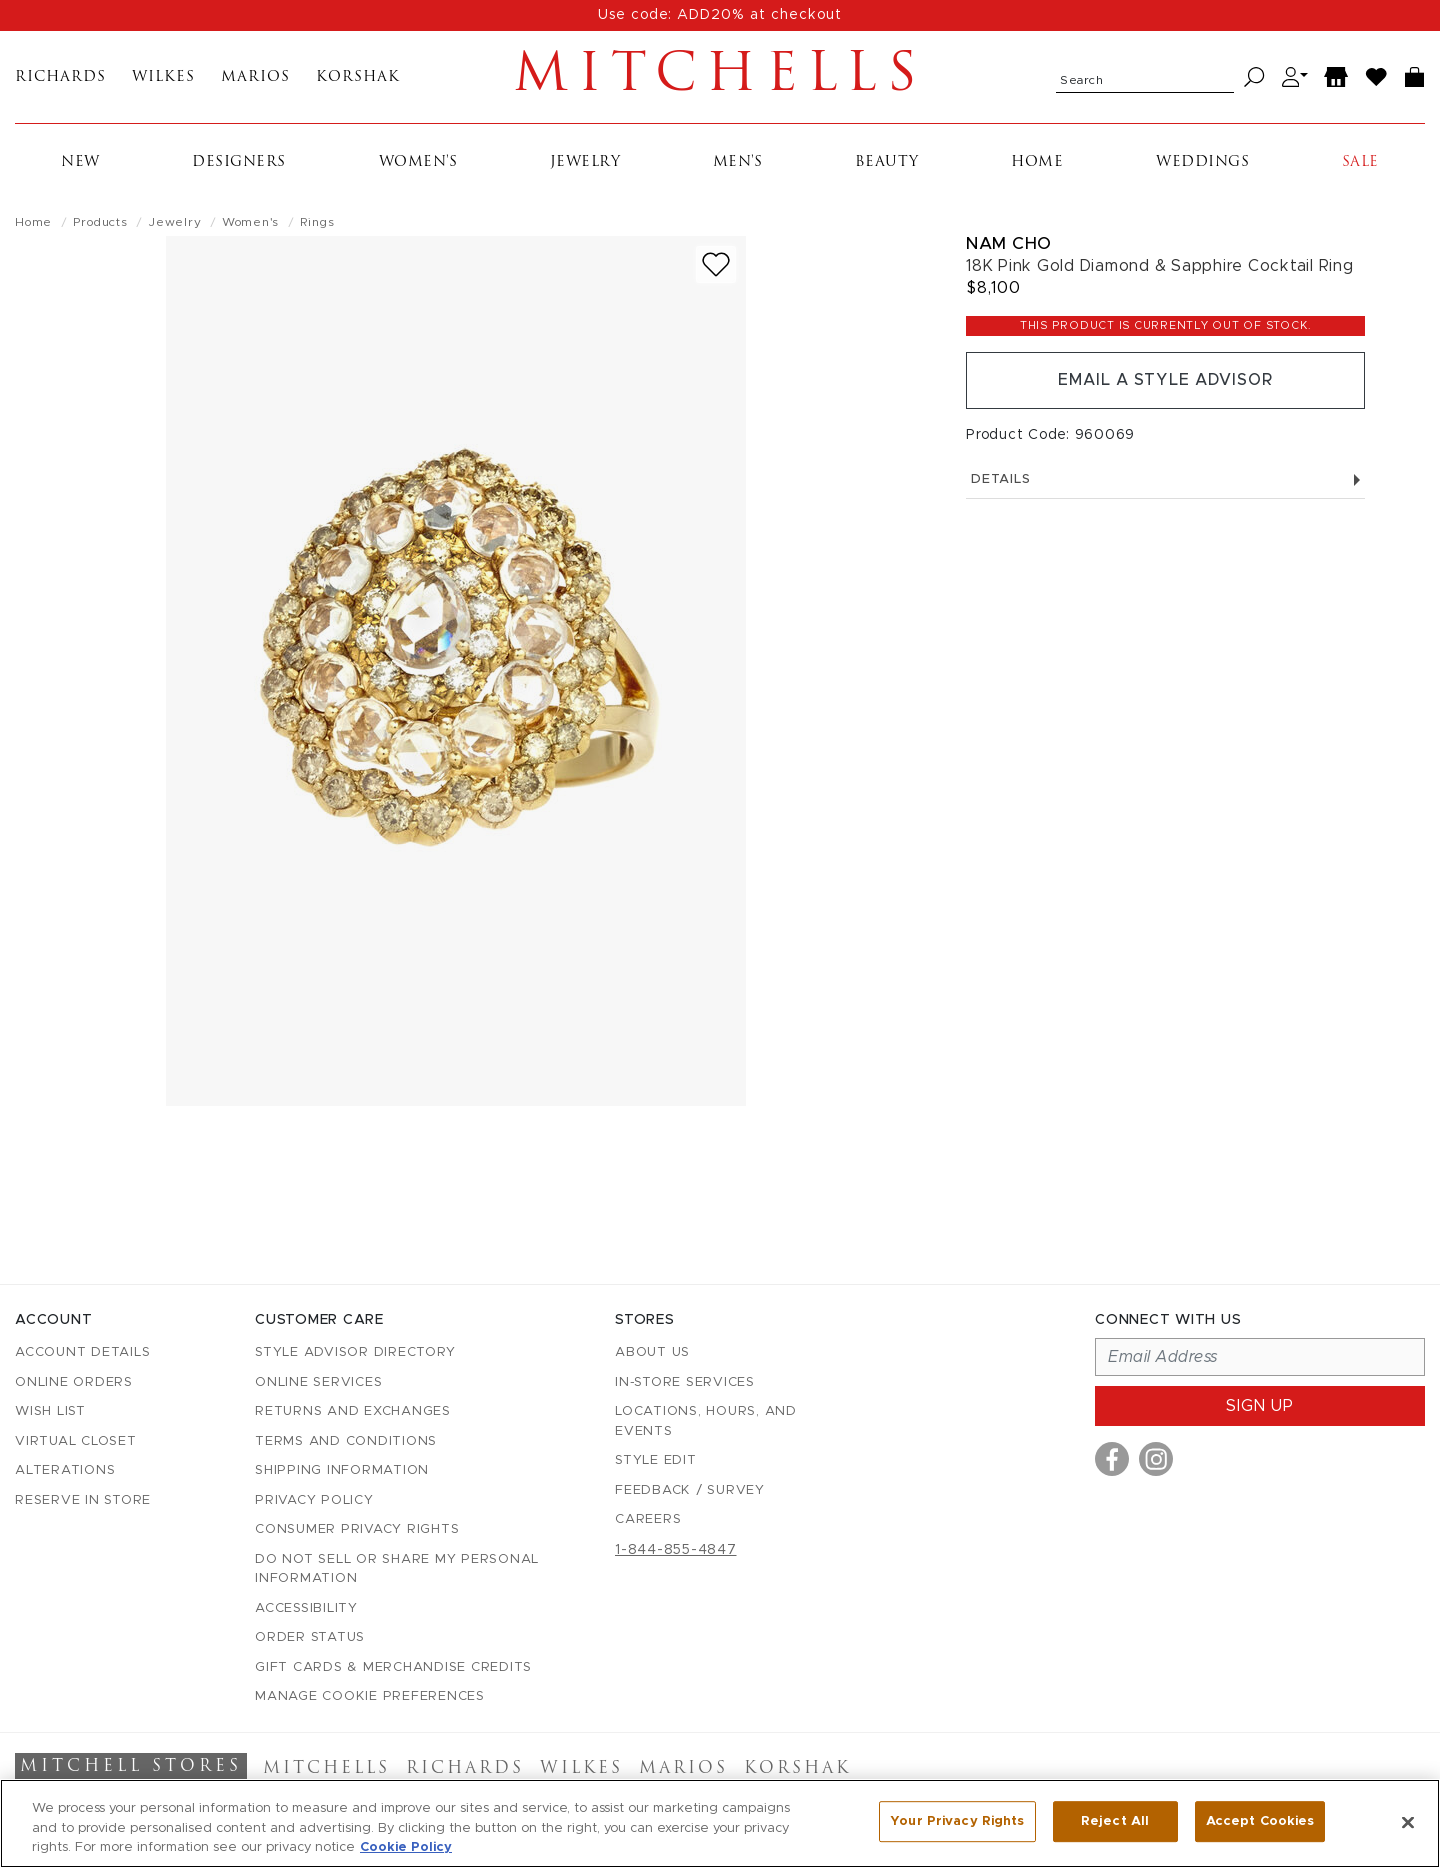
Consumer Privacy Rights (357, 1530)
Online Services (318, 1382)
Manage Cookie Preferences (370, 1697)
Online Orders (74, 1382)
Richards (60, 78)
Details (1165, 482)
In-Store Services (685, 1382)
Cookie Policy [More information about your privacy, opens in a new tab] (406, 1847)
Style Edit (656, 1461)
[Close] (1408, 1822)
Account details (82, 1353)
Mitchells (719, 78)
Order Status (310, 1638)
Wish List (50, 1412)
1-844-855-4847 (676, 1550)
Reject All (1115, 1821)
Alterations (65, 1471)
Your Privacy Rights (957, 1821)
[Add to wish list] (716, 266)
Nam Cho (1009, 245)
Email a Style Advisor (1165, 383)
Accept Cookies (1260, 1821)
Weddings (1202, 164)
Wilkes (163, 78)
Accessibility (306, 1608)
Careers (648, 1520)
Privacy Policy (314, 1500)
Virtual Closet (76, 1441)
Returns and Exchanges (353, 1412)
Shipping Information (342, 1471)
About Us (652, 1353)
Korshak (358, 78)
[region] (720, 1823)
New (80, 164)
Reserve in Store (83, 1500)
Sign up (1260, 1407)
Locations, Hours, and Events (706, 1422)
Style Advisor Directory (355, 1353)
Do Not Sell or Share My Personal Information (397, 1569)
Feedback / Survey (690, 1490)
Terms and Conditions (346, 1441)
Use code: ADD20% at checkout (720, 15)
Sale (1360, 164)
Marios (255, 78)
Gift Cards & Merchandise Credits (393, 1667)
